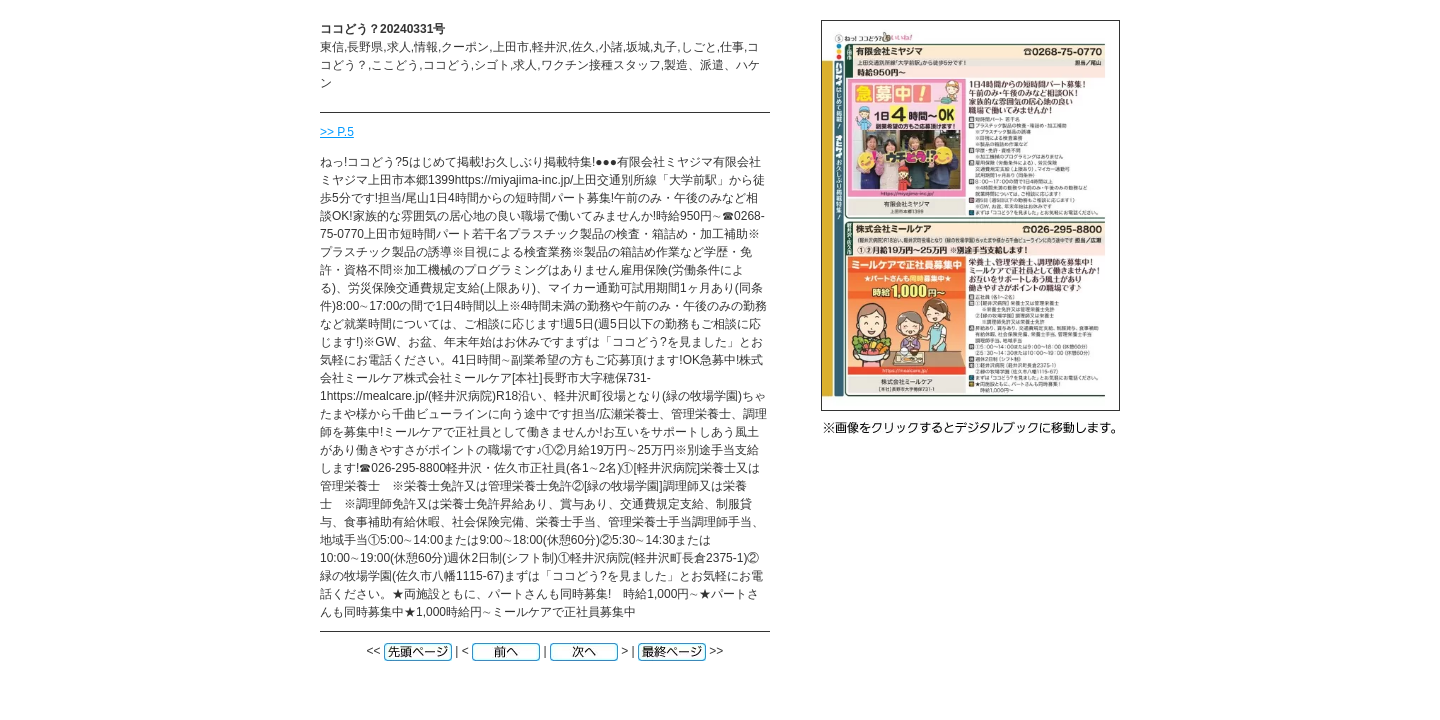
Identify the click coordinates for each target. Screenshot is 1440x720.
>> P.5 (337, 132)
